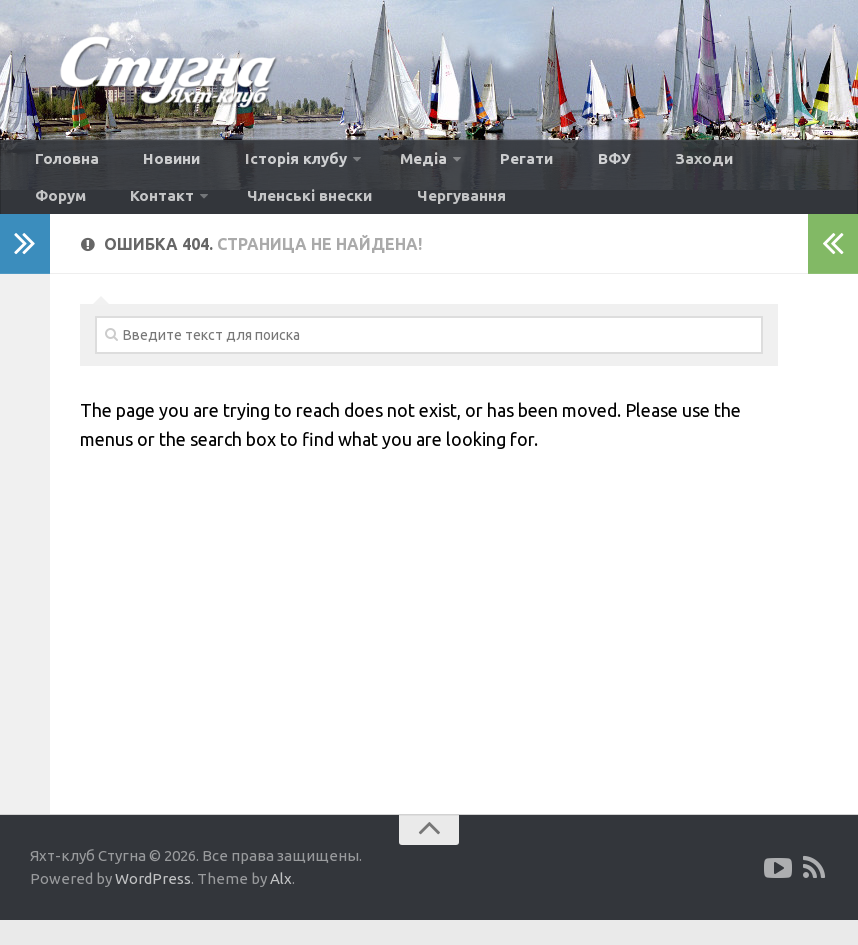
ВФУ (529, 164)
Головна (60, 164)
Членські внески (89, 214)
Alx (281, 903)
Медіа (370, 164)
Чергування (220, 214)
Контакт (770, 164)
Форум (683, 164)
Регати (460, 164)
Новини (148, 164)
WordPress (153, 903)
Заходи (601, 164)
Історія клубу (255, 164)
